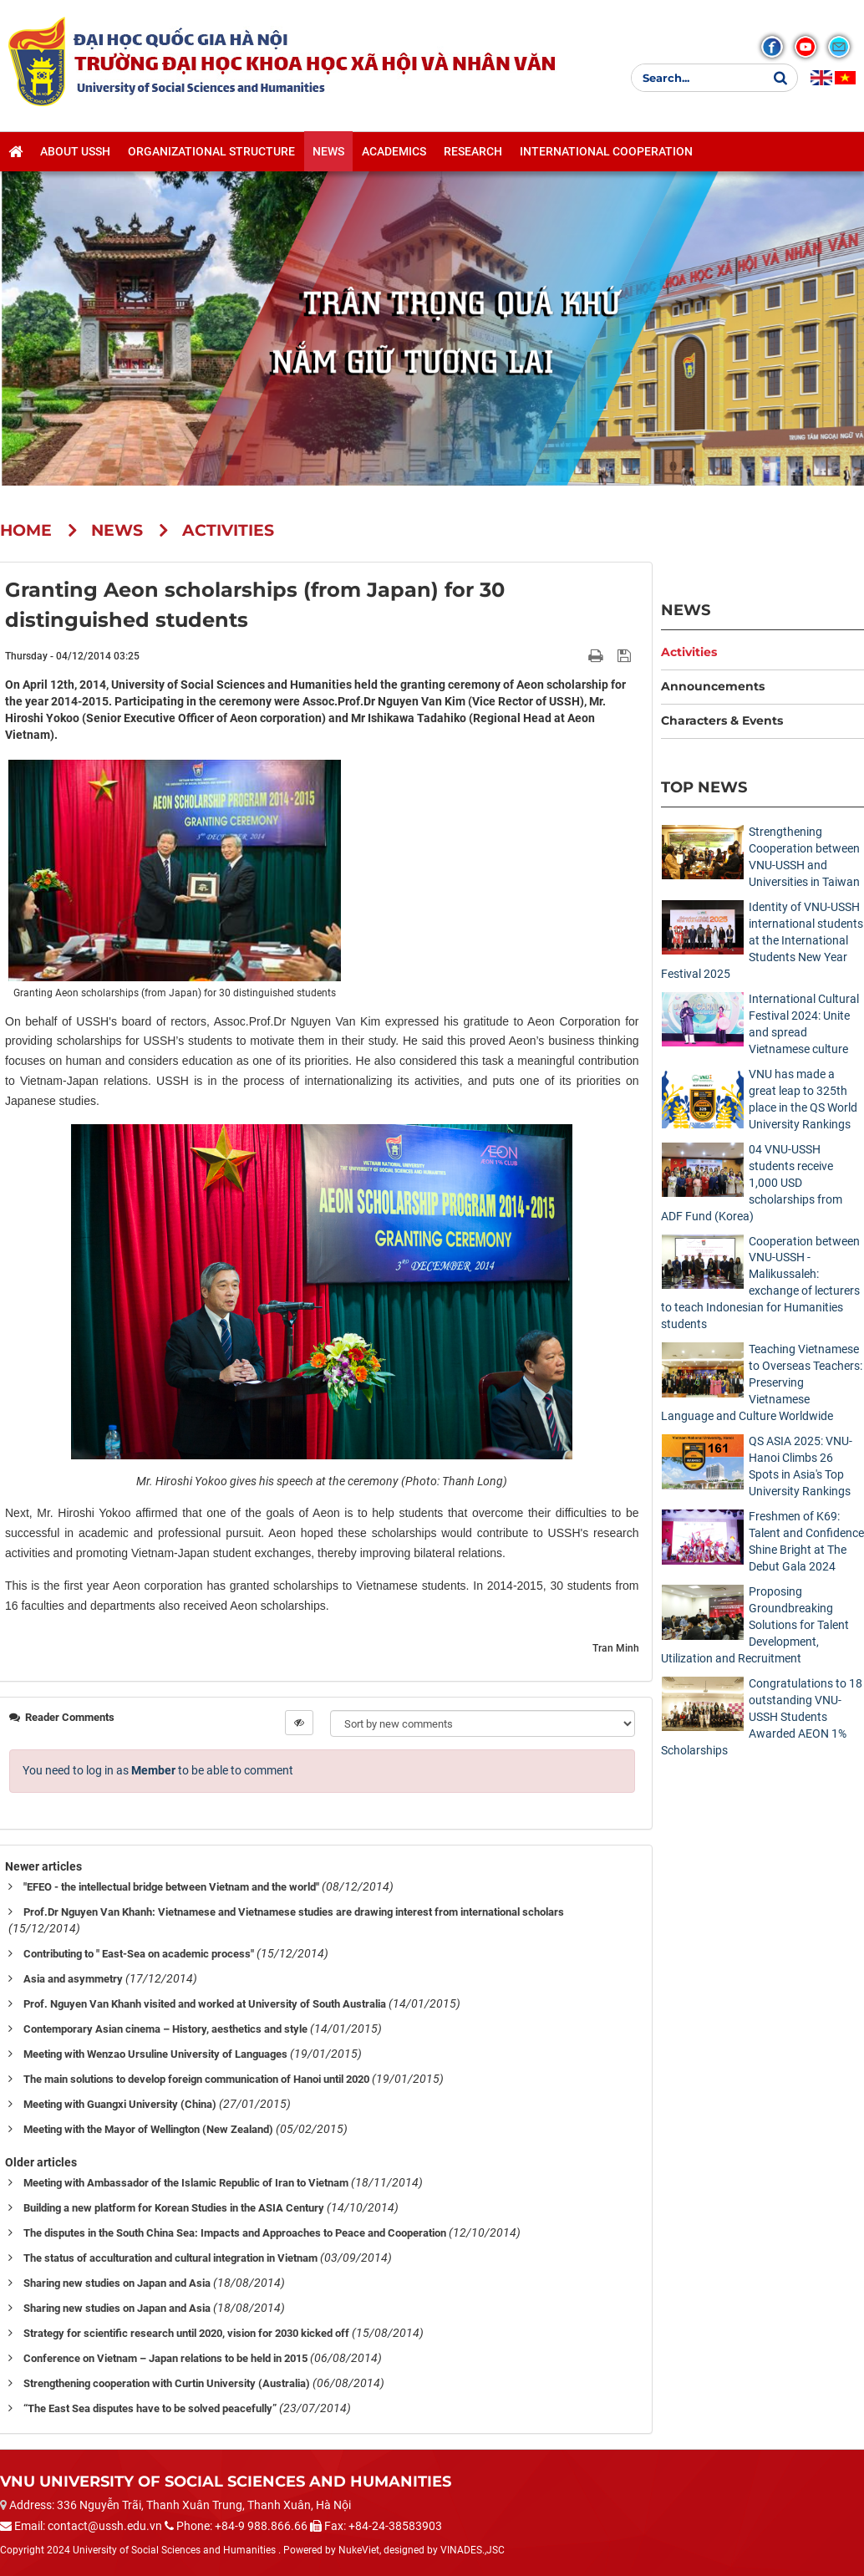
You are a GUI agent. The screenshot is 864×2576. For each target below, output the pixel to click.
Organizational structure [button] (211, 151)
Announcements (713, 686)
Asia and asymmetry (73, 1979)
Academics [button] (394, 151)
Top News (704, 787)
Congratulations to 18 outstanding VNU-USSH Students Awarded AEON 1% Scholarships (761, 1717)
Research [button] (473, 151)
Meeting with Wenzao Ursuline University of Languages (155, 2054)
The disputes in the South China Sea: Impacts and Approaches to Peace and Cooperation (234, 2233)
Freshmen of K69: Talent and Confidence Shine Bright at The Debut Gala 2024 (806, 1541)
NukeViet (358, 2550)
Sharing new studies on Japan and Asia (117, 2283)
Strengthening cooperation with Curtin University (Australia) (166, 2383)
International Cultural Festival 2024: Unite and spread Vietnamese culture (804, 1024)
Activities (689, 651)
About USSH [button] (75, 151)
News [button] (328, 151)
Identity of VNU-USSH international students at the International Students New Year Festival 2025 (762, 940)
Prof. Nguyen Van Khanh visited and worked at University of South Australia (204, 2004)
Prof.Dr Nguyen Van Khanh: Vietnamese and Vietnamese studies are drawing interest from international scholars (293, 1912)
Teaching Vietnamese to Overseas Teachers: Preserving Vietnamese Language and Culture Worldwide (761, 1382)
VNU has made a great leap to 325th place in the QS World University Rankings (803, 1099)
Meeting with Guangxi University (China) (119, 2104)
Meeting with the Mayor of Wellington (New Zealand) (148, 2129)
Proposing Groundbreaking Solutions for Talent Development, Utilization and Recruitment (755, 1625)
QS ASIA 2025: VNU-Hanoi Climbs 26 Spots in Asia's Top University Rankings (800, 1466)
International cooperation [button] (606, 151)
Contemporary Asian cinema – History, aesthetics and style (165, 2029)
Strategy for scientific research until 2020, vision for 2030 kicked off (186, 2333)
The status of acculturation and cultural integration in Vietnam (170, 2258)
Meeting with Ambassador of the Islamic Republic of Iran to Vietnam (185, 2182)
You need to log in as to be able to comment (158, 1770)
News (685, 609)
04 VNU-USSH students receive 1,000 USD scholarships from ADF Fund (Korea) (751, 1183)
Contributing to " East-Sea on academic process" (138, 1953)
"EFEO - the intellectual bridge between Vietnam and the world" (171, 1887)
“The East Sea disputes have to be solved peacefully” (150, 2408)
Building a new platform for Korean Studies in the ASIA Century (173, 2208)
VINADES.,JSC (472, 2550)
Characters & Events (722, 720)
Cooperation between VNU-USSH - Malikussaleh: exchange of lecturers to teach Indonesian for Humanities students (760, 1283)
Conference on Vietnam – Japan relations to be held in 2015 (165, 2358)
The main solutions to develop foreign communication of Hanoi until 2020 (196, 2079)
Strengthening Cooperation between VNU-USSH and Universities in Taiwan (804, 856)
